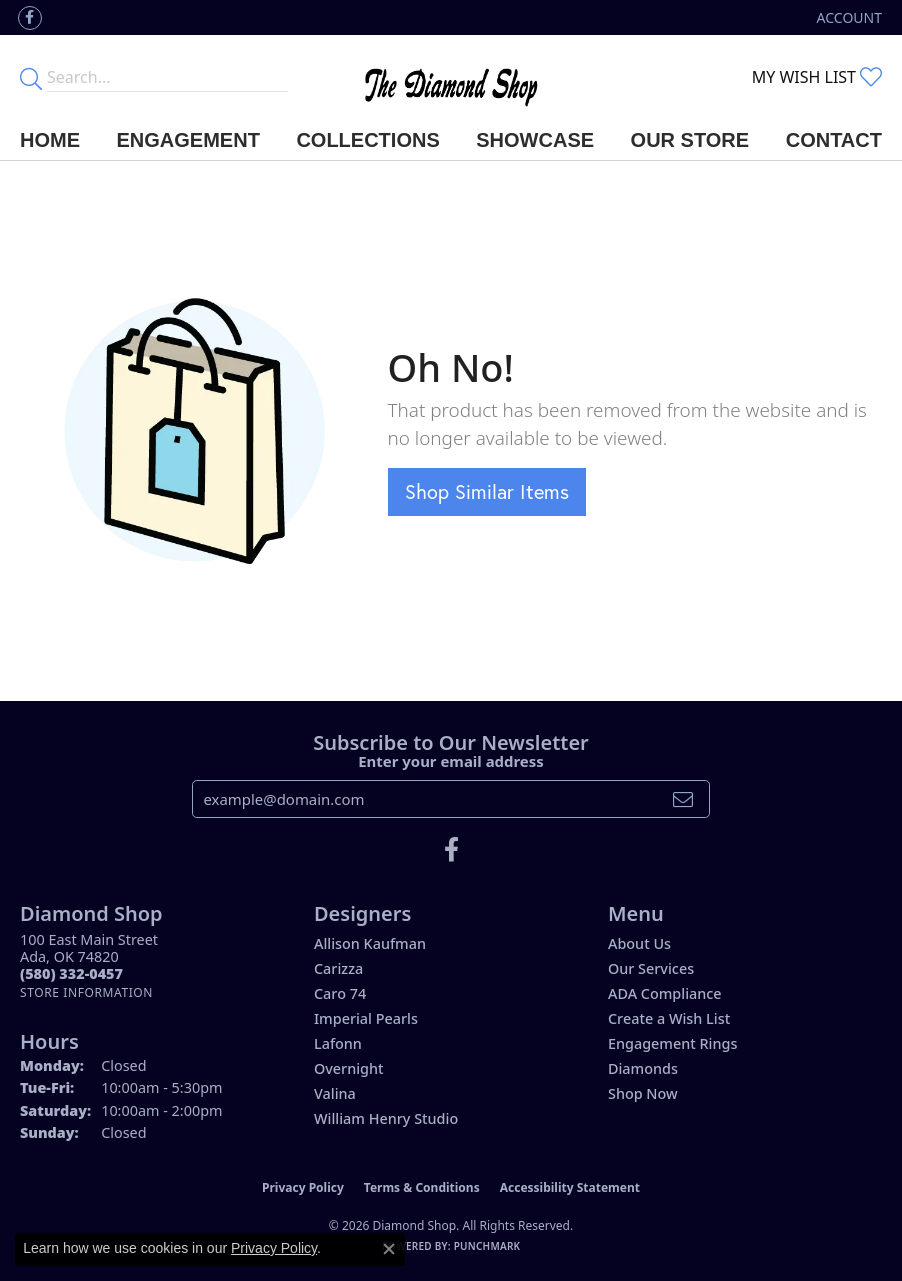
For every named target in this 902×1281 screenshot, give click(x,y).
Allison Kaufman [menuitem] (370, 943)
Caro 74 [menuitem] (340, 993)
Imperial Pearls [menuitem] (366, 1018)
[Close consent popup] (389, 1249)
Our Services (651, 968)
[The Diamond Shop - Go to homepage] (451, 77)
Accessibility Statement (570, 1187)
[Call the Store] (71, 973)
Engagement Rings (672, 1043)
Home (50, 140)
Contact (834, 140)
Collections (367, 140)
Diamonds (643, 1068)
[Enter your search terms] (167, 77)
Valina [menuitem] (335, 1093)
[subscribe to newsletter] (683, 799)
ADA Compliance (665, 993)
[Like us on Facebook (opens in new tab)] (30, 18)
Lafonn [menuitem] (338, 1043)
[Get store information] (86, 992)
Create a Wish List (669, 1018)
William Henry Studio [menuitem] (386, 1118)
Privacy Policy (303, 1187)
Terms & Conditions (422, 1187)
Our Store (690, 140)
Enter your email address (451, 761)
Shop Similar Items (487, 491)
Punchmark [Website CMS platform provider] (487, 1246)
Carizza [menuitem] (338, 968)
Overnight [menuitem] (349, 1068)
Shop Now (643, 1093)
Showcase (535, 140)
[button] (847, 17)
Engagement (188, 140)
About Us (639, 943)
